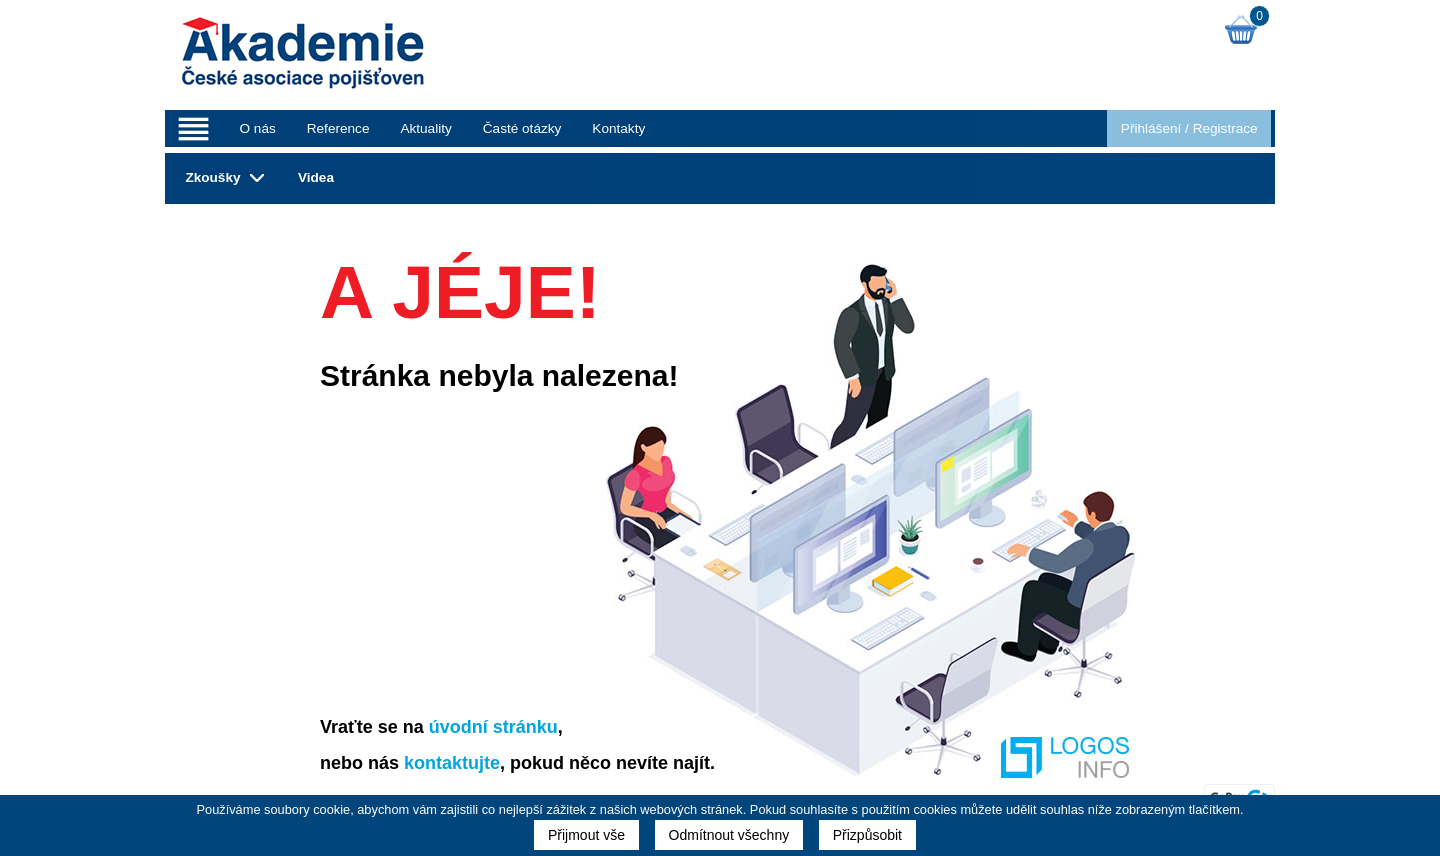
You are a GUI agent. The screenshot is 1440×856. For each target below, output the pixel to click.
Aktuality (425, 128)
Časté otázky (522, 128)
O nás (257, 128)
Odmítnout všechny (729, 835)
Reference (338, 128)
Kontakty (618, 128)
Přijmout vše (586, 835)
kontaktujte (452, 763)
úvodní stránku (493, 727)
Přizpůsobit (867, 835)
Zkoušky (212, 177)
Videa (316, 177)
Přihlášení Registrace (1189, 128)
